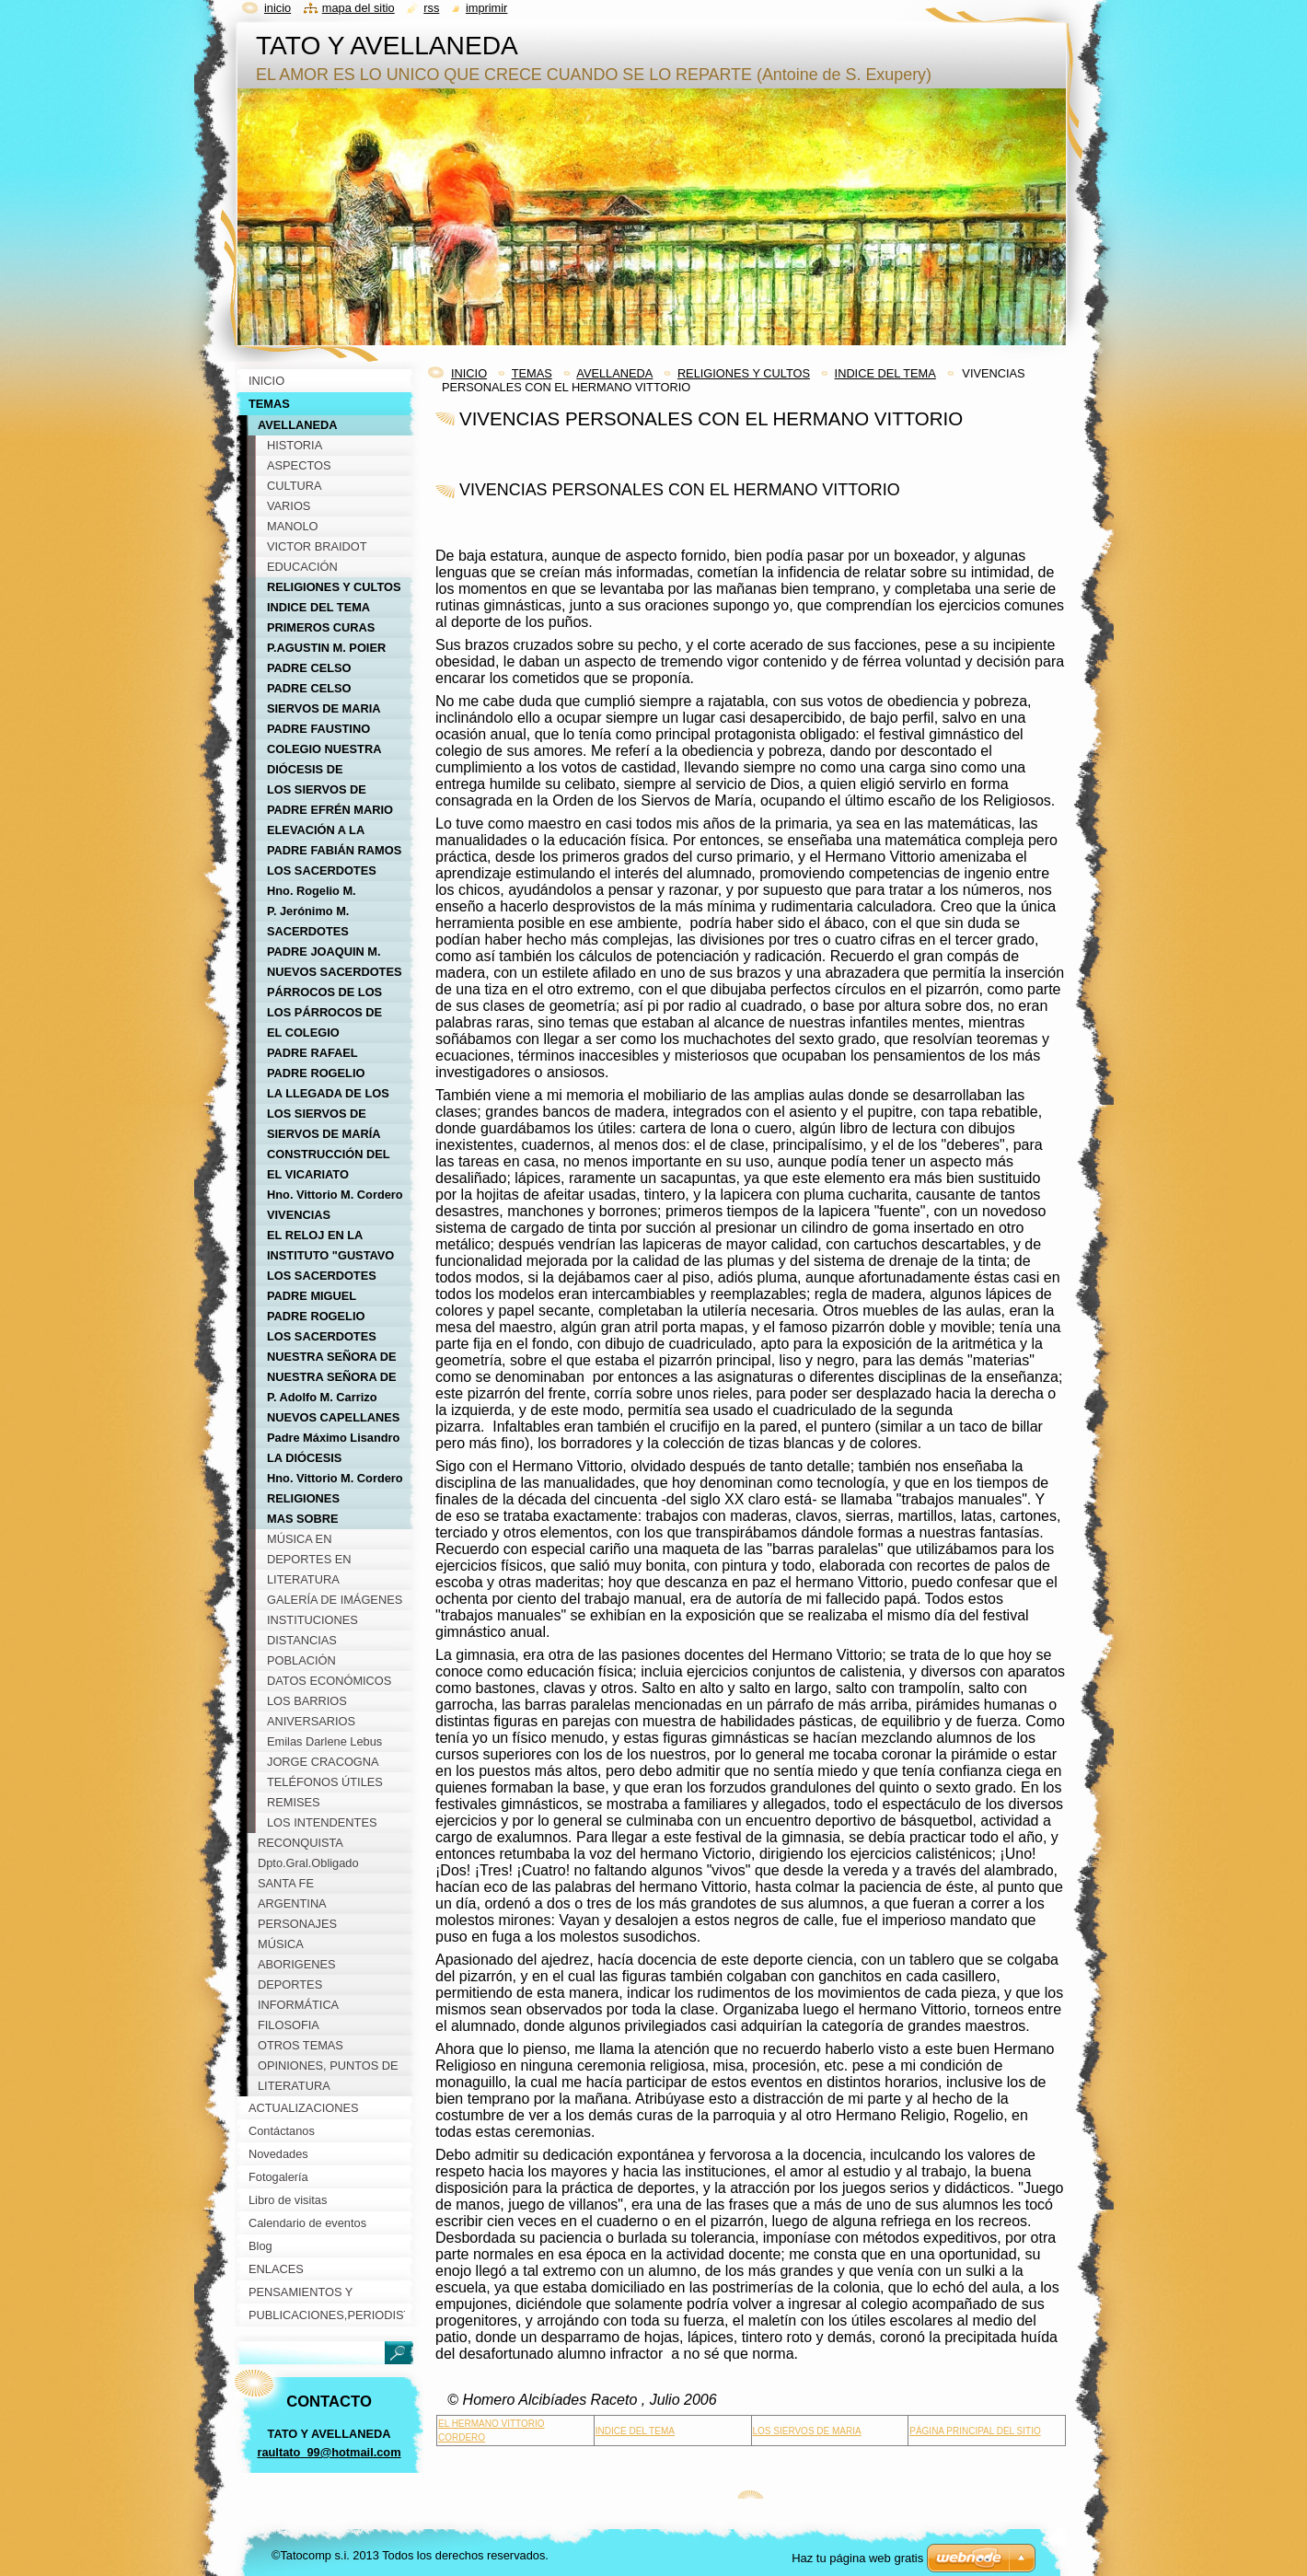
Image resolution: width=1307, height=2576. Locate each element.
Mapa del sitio (358, 8)
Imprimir (487, 8)
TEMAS (532, 373)
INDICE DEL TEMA (885, 373)
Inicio (277, 8)
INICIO (469, 373)
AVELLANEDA (614, 373)
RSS (431, 8)
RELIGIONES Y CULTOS (743, 373)
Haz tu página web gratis (857, 2558)
